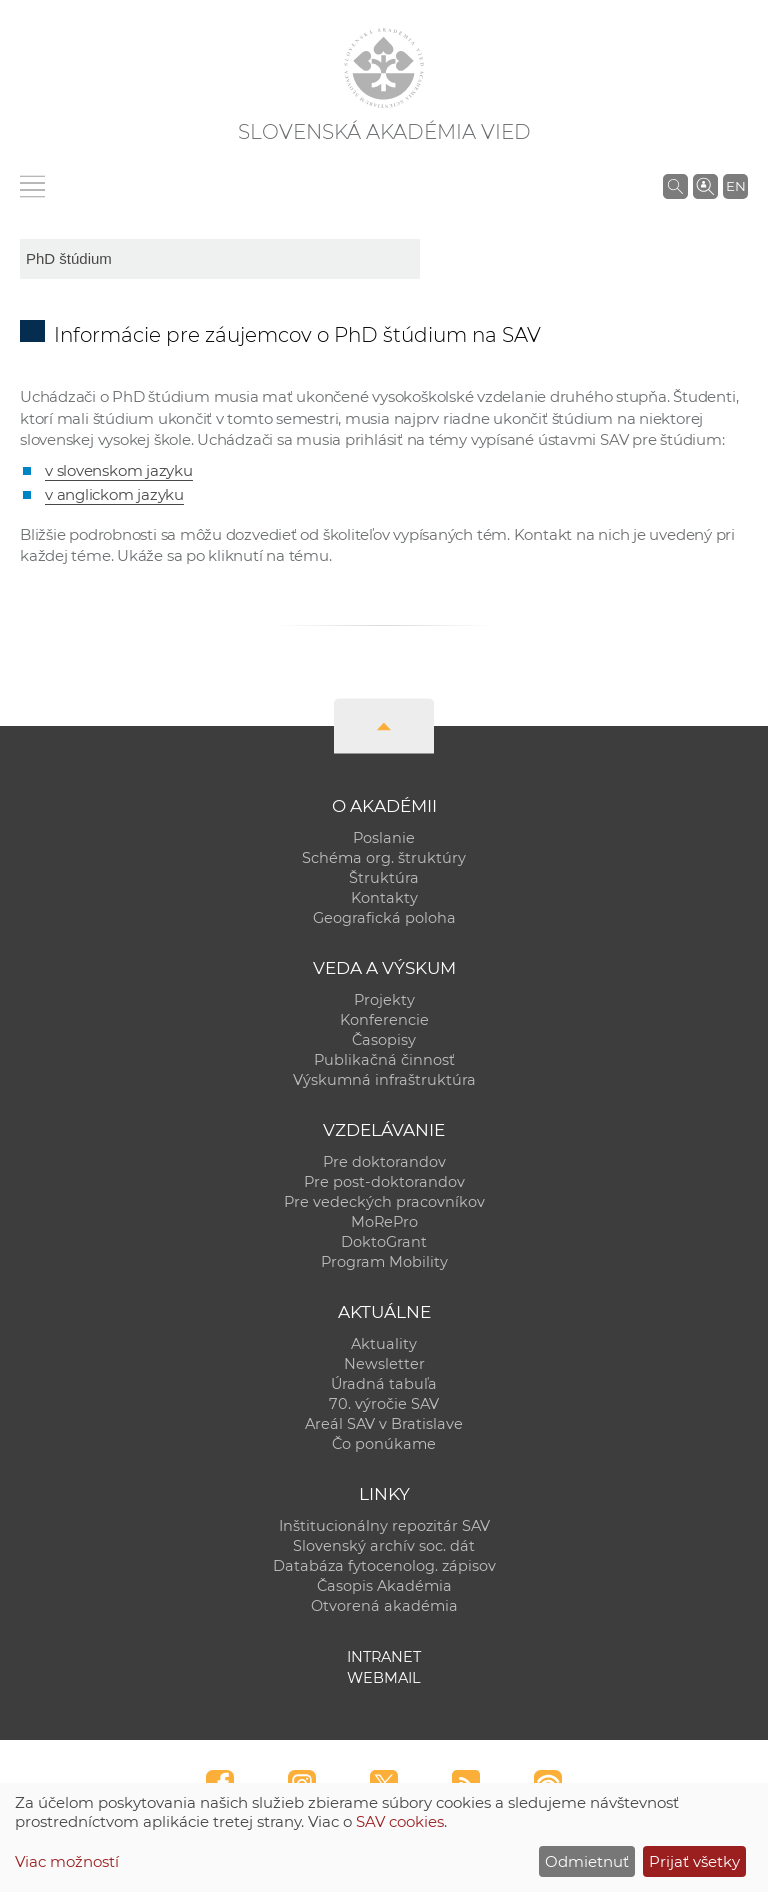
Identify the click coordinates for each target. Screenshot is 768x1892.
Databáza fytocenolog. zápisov (384, 1566)
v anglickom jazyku (114, 494)
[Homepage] (384, 68)
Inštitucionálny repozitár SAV (384, 1526)
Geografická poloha (384, 918)
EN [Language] (736, 186)
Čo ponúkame (384, 1444)
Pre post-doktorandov (384, 1182)
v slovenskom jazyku (119, 470)
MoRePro (384, 1222)
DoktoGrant (384, 1242)
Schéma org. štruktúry (384, 858)
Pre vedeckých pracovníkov (384, 1202)
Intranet (384, 1657)
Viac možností (67, 1861)
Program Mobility (384, 1262)
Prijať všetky (694, 1861)
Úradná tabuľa (384, 1384)
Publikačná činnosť (384, 1060)
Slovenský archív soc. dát (384, 1546)
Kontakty (384, 898)
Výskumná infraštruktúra (384, 1080)
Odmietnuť (587, 1861)
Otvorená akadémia (384, 1606)
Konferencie (384, 1020)
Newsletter (384, 1364)
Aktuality (384, 1344)
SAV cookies (400, 1821)
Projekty (384, 1000)
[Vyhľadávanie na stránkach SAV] (675, 186)
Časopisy (384, 1040)
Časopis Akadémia (384, 1586)
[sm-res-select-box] (220, 259)
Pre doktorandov (384, 1162)
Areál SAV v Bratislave (384, 1424)
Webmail (384, 1678)
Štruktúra (384, 878)
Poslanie (384, 838)
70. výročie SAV (384, 1404)
